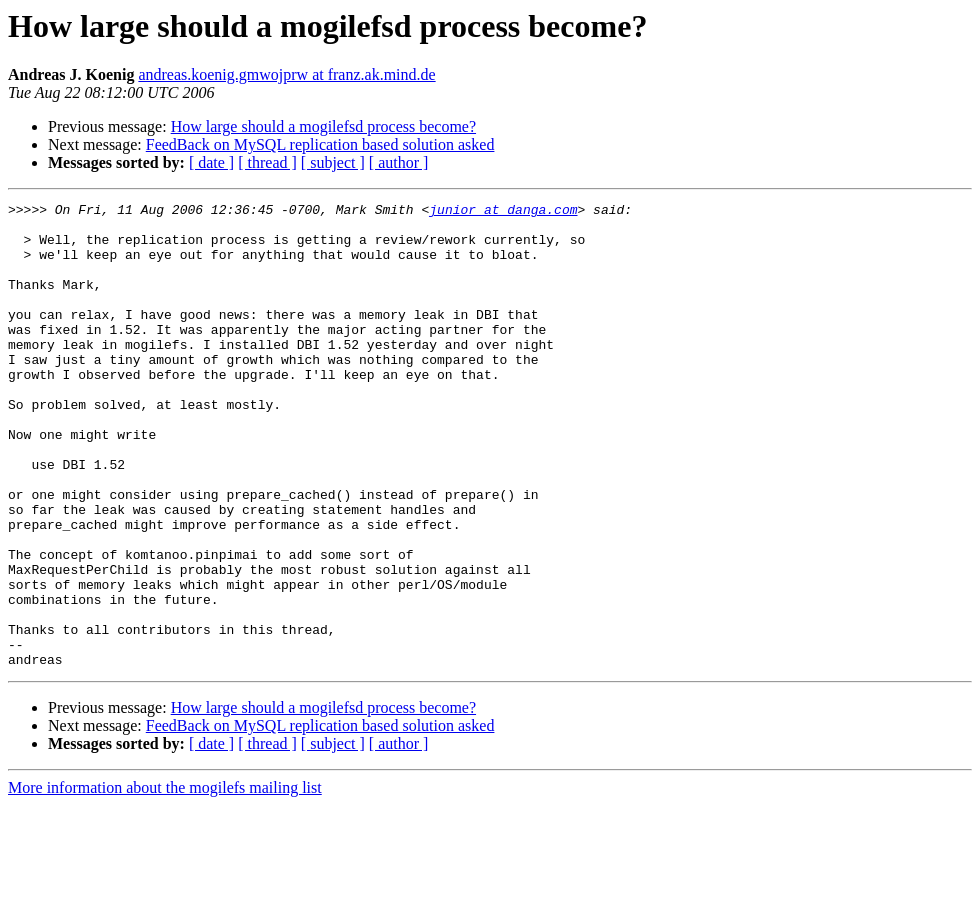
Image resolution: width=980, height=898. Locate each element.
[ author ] (399, 162)
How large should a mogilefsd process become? (323, 126)
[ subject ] (333, 162)
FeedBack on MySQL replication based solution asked (320, 144)
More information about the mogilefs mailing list (165, 880)
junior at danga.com (503, 212)
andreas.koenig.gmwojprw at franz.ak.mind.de (286, 74)
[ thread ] (267, 162)
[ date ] (211, 162)
